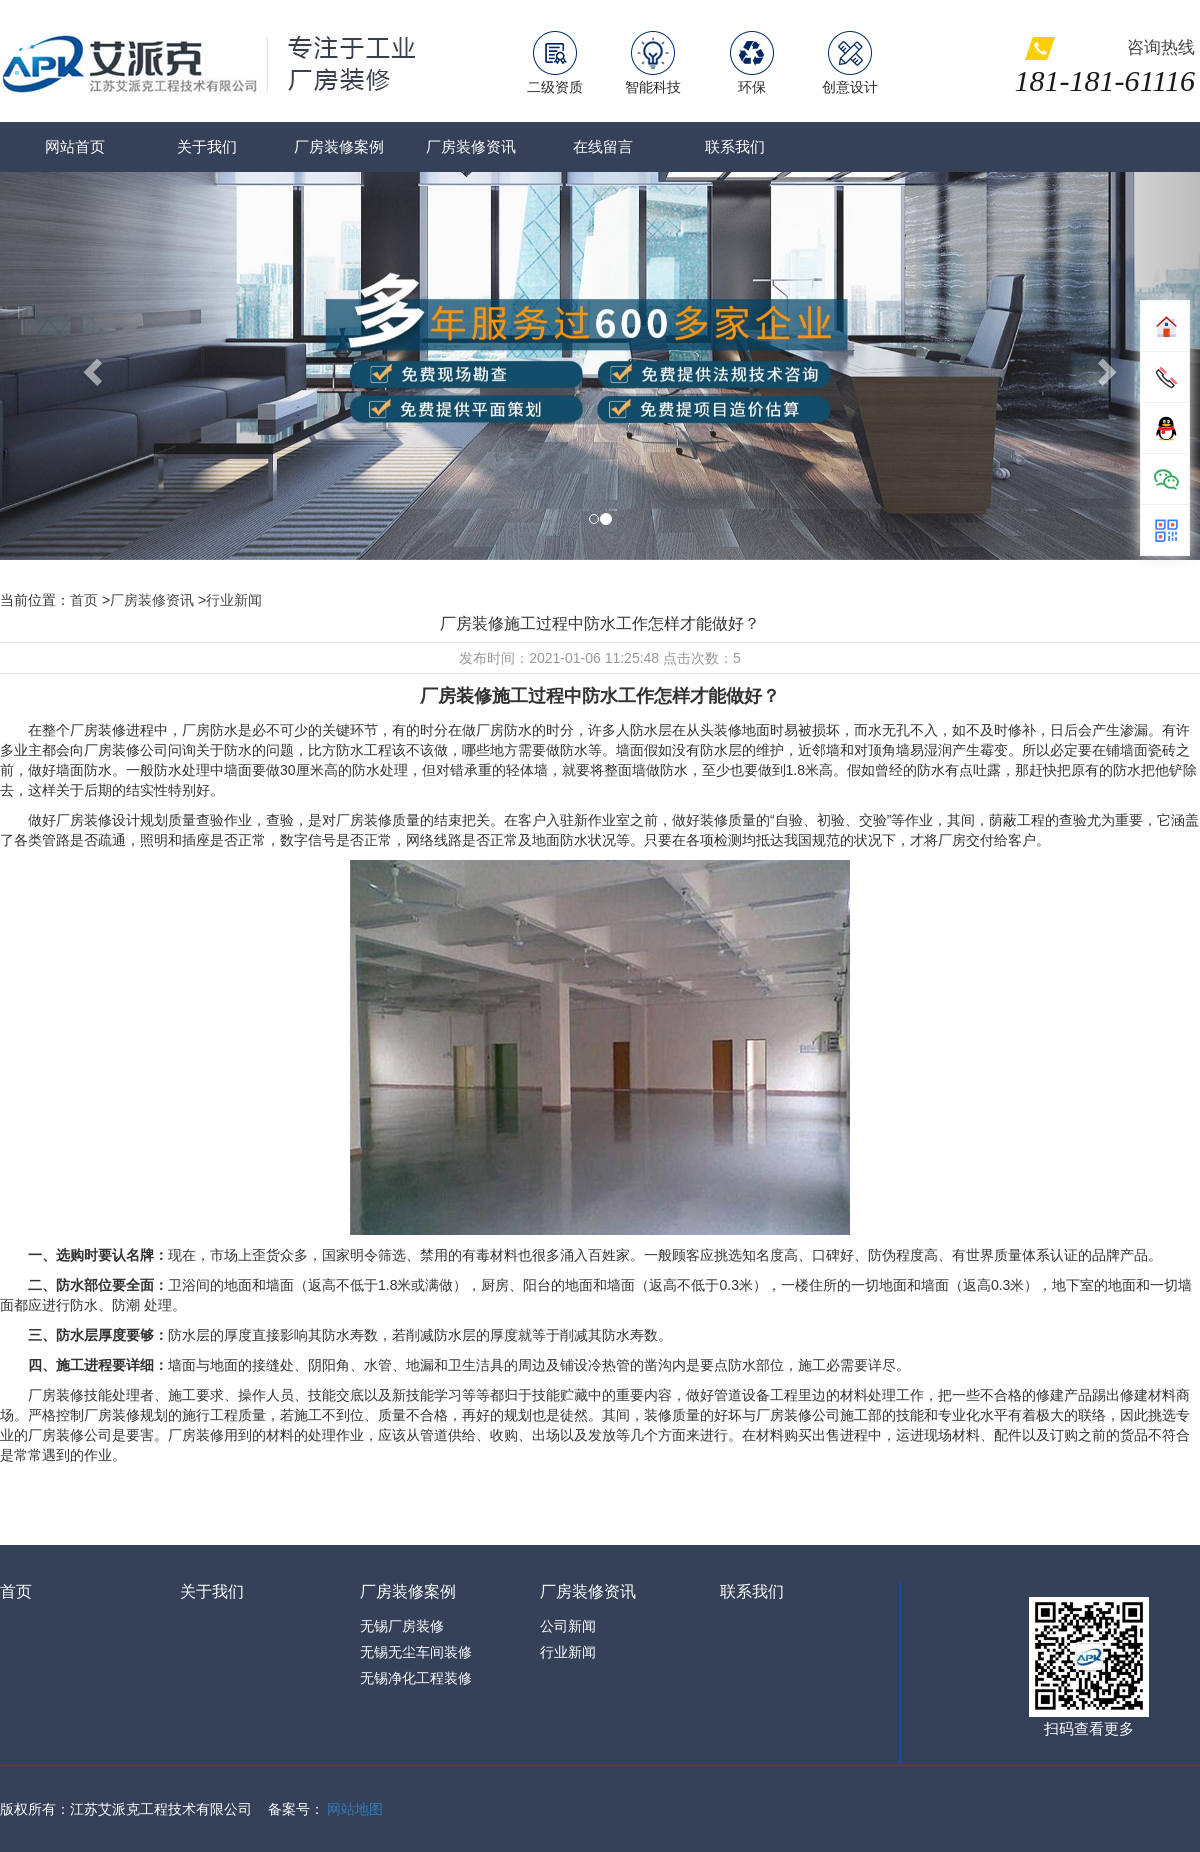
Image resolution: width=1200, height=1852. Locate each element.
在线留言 (603, 146)
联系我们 (735, 146)
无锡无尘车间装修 (416, 1652)
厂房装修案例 (339, 146)
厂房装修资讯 (471, 146)
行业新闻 (234, 600)
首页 (84, 600)
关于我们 (207, 146)
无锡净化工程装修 (416, 1678)
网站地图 (355, 1809)
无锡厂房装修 (402, 1626)
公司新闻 (568, 1626)
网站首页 (75, 146)
